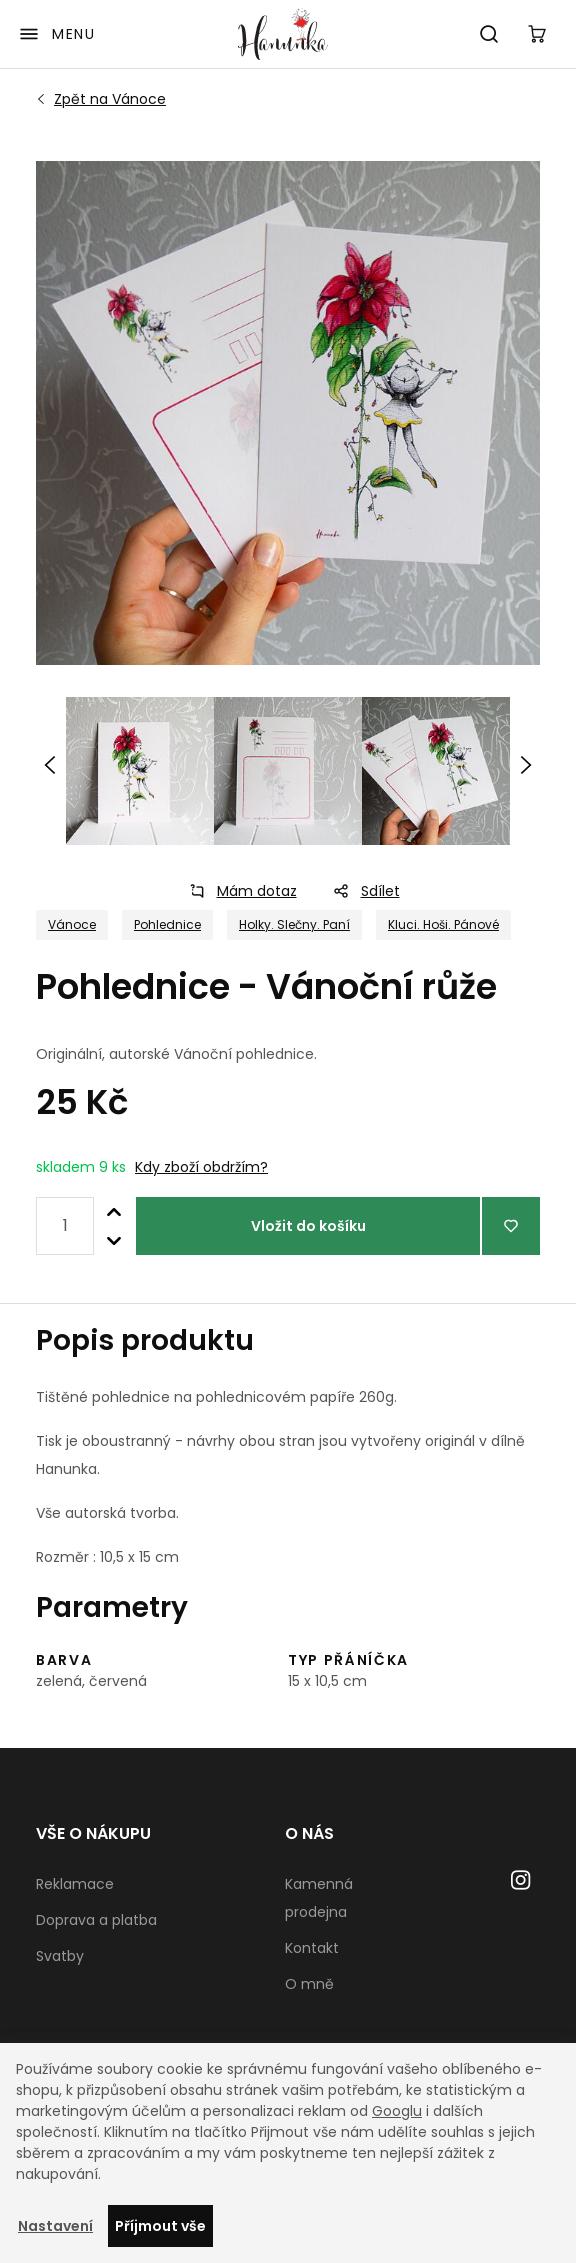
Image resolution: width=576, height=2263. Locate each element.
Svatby (60, 1956)
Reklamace (75, 1884)
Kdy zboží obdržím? (201, 1167)
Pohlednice (167, 924)
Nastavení (55, 2226)
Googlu (397, 2111)
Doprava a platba (96, 1920)
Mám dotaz (237, 891)
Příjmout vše (160, 2226)
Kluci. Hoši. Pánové (443, 924)
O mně (309, 1984)
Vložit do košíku (308, 1226)
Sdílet (360, 891)
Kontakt (312, 1948)
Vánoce (110, 99)
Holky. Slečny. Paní (294, 924)
